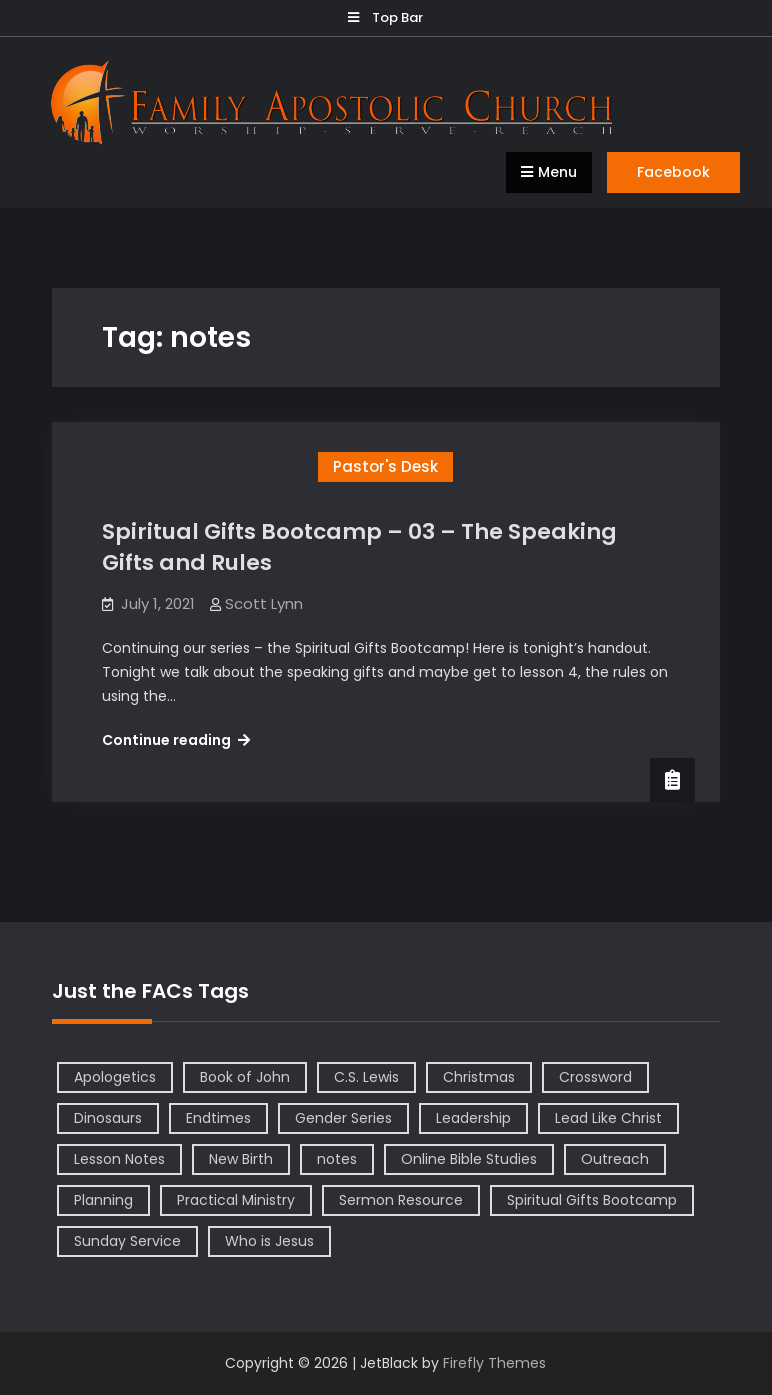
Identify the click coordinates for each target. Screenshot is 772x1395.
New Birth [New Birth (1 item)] (241, 1159)
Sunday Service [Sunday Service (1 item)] (127, 1241)
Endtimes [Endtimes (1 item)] (218, 1118)
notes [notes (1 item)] (337, 1159)
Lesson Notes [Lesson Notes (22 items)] (119, 1159)
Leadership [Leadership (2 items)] (473, 1118)
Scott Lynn (264, 603)
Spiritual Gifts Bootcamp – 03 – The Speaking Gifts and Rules (359, 547)
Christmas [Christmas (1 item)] (479, 1077)
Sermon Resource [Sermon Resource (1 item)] (401, 1200)
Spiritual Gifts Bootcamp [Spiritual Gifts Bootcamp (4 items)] (592, 1200)
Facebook (673, 172)
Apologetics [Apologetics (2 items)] (115, 1077)
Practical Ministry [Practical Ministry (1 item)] (236, 1200)
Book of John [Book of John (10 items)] (245, 1077)
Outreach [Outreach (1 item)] (615, 1159)
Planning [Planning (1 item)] (103, 1200)
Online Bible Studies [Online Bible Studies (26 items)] (469, 1159)
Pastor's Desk (385, 466)
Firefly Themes (494, 1363)
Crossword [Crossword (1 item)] (595, 1077)
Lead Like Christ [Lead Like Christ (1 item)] (608, 1118)
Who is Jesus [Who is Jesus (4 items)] (269, 1241)
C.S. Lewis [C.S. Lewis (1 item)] (366, 1077)
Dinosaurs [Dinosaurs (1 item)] (108, 1118)
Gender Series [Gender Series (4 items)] (343, 1118)
